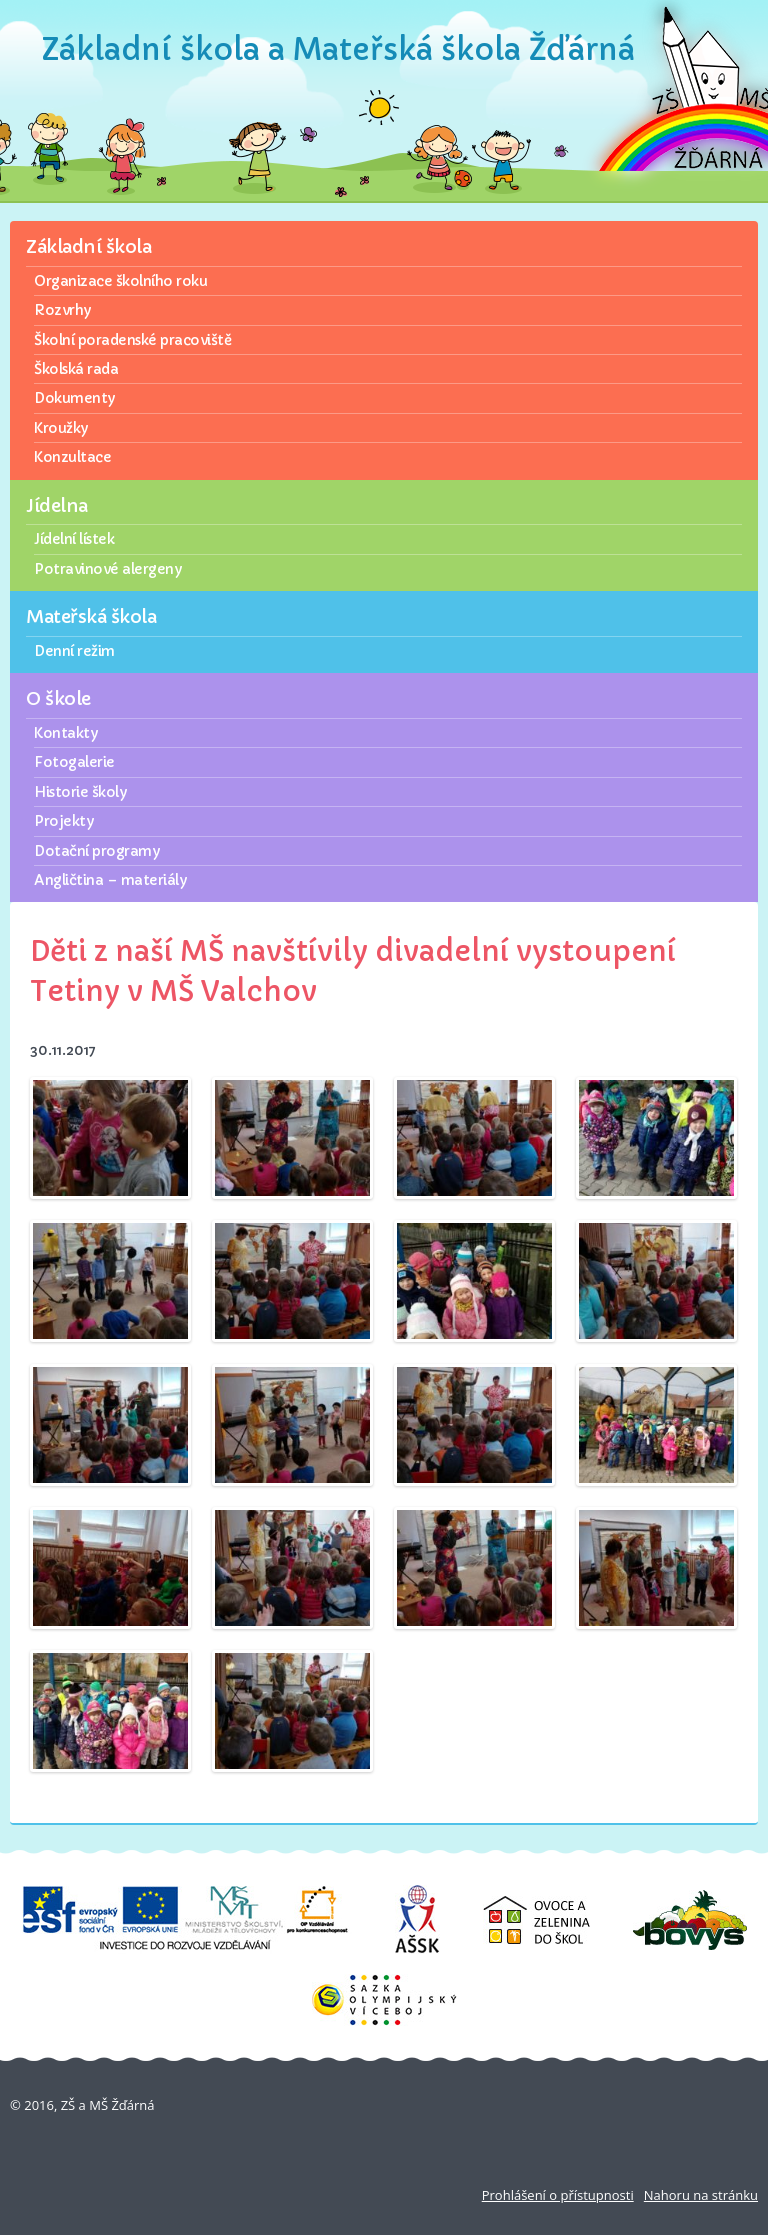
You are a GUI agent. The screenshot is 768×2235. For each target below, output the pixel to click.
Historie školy (80, 792)
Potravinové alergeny (107, 569)
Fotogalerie (74, 762)
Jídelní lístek (74, 539)
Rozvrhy (62, 310)
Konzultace (72, 457)
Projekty (63, 821)
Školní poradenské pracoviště (132, 340)
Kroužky (61, 428)
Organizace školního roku (120, 281)
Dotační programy (96, 851)
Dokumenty (74, 398)
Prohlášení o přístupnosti (558, 2195)
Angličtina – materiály (110, 880)
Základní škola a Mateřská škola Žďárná (338, 49)
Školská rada (76, 369)
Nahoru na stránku (701, 2195)
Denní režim (74, 651)
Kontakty (65, 733)
